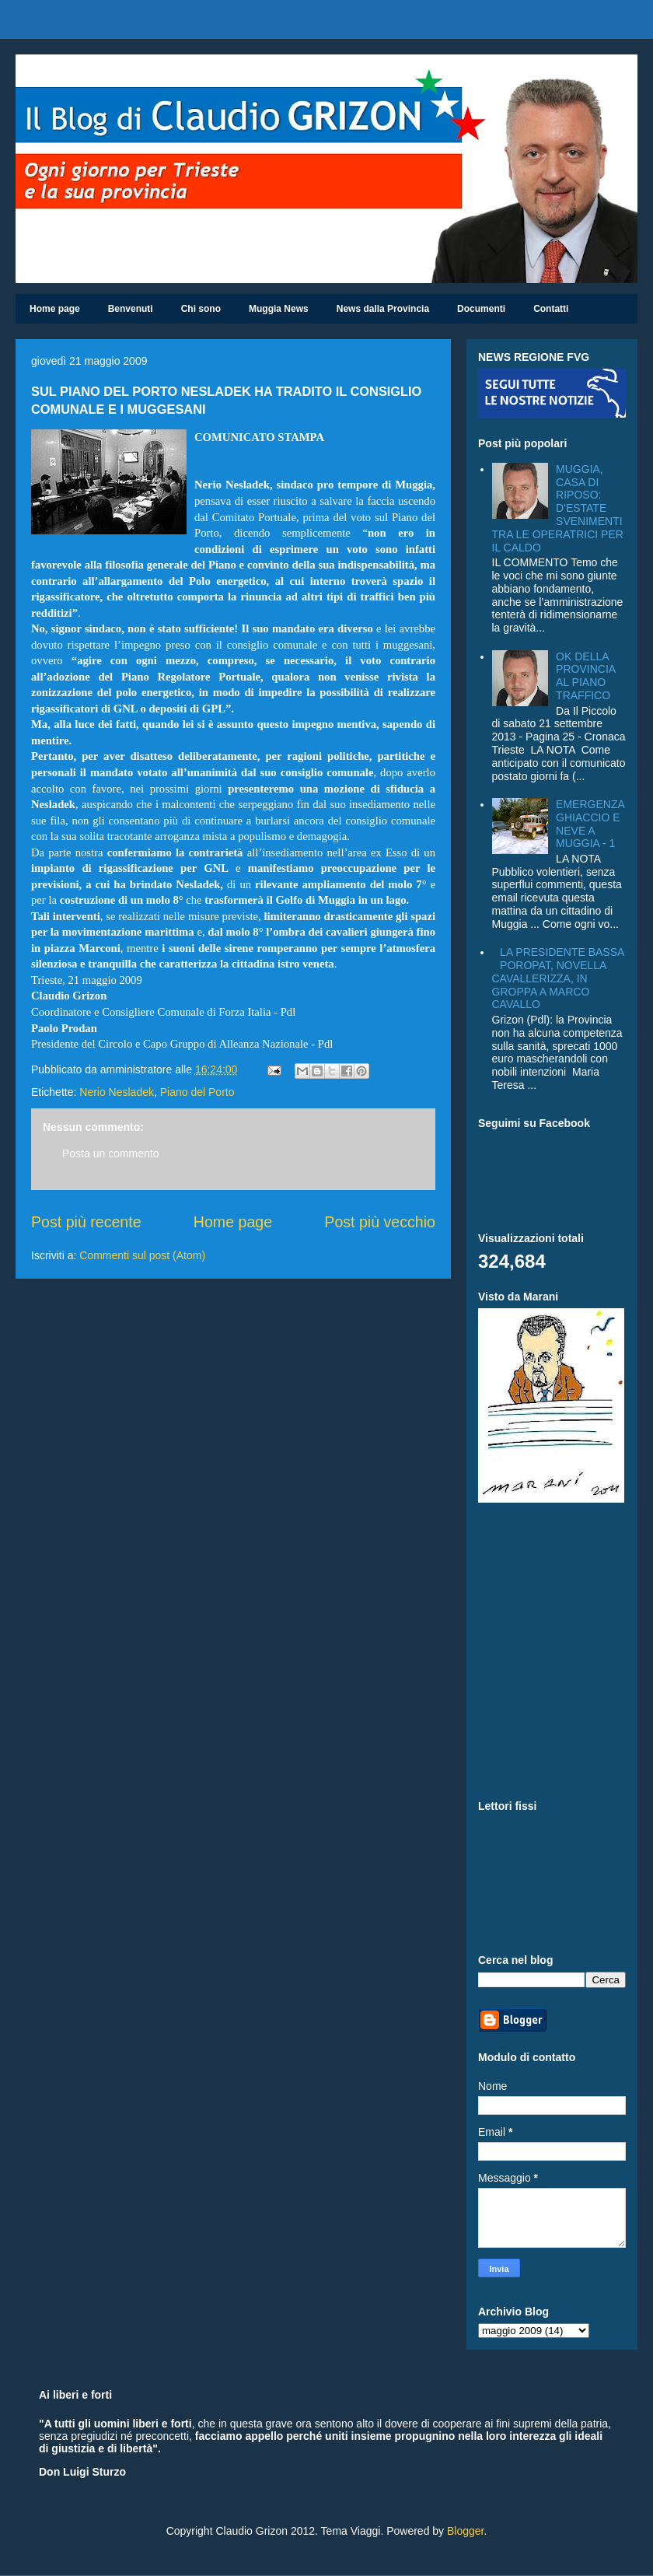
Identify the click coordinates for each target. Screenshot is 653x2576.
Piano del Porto (197, 1092)
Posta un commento (110, 1153)
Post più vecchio (379, 1221)
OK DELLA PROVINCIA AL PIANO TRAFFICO (585, 676)
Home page (55, 308)
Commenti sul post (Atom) (142, 1255)
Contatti (550, 308)
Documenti (481, 308)
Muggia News (279, 308)
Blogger (465, 2531)
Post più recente (86, 1221)
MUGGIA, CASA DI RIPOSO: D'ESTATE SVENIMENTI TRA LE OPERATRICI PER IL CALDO (557, 508)
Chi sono (201, 308)
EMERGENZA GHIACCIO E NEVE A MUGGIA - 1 (590, 823)
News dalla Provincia (383, 308)
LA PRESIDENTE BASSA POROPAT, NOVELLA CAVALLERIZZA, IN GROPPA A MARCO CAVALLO (558, 978)
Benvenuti (130, 308)
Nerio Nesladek (116, 1092)
